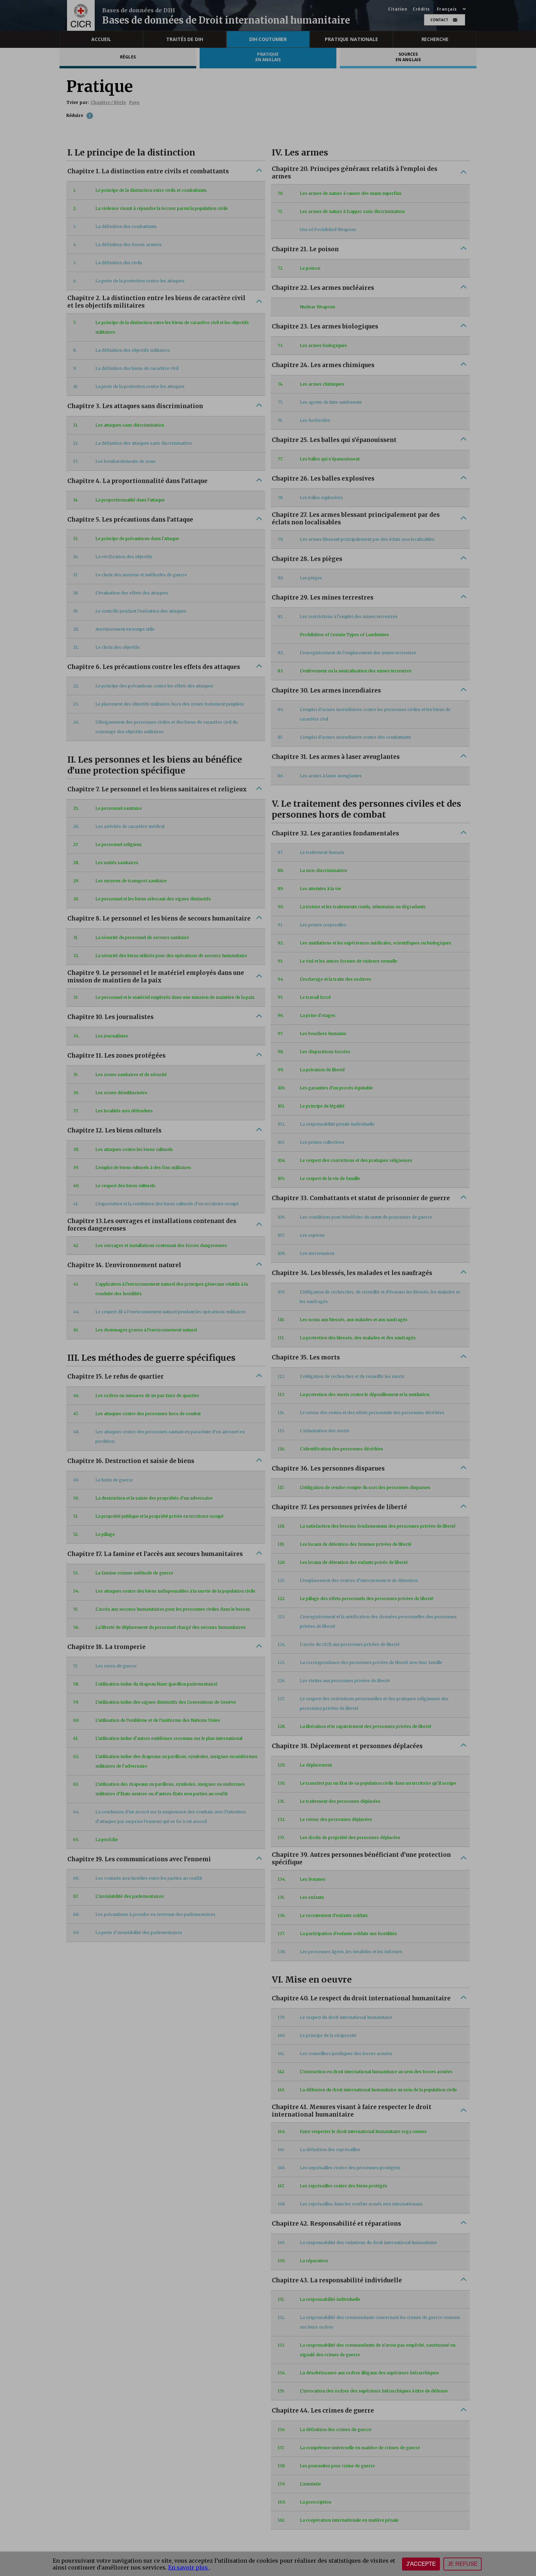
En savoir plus (188, 2567)
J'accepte (421, 2564)
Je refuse (462, 2564)
